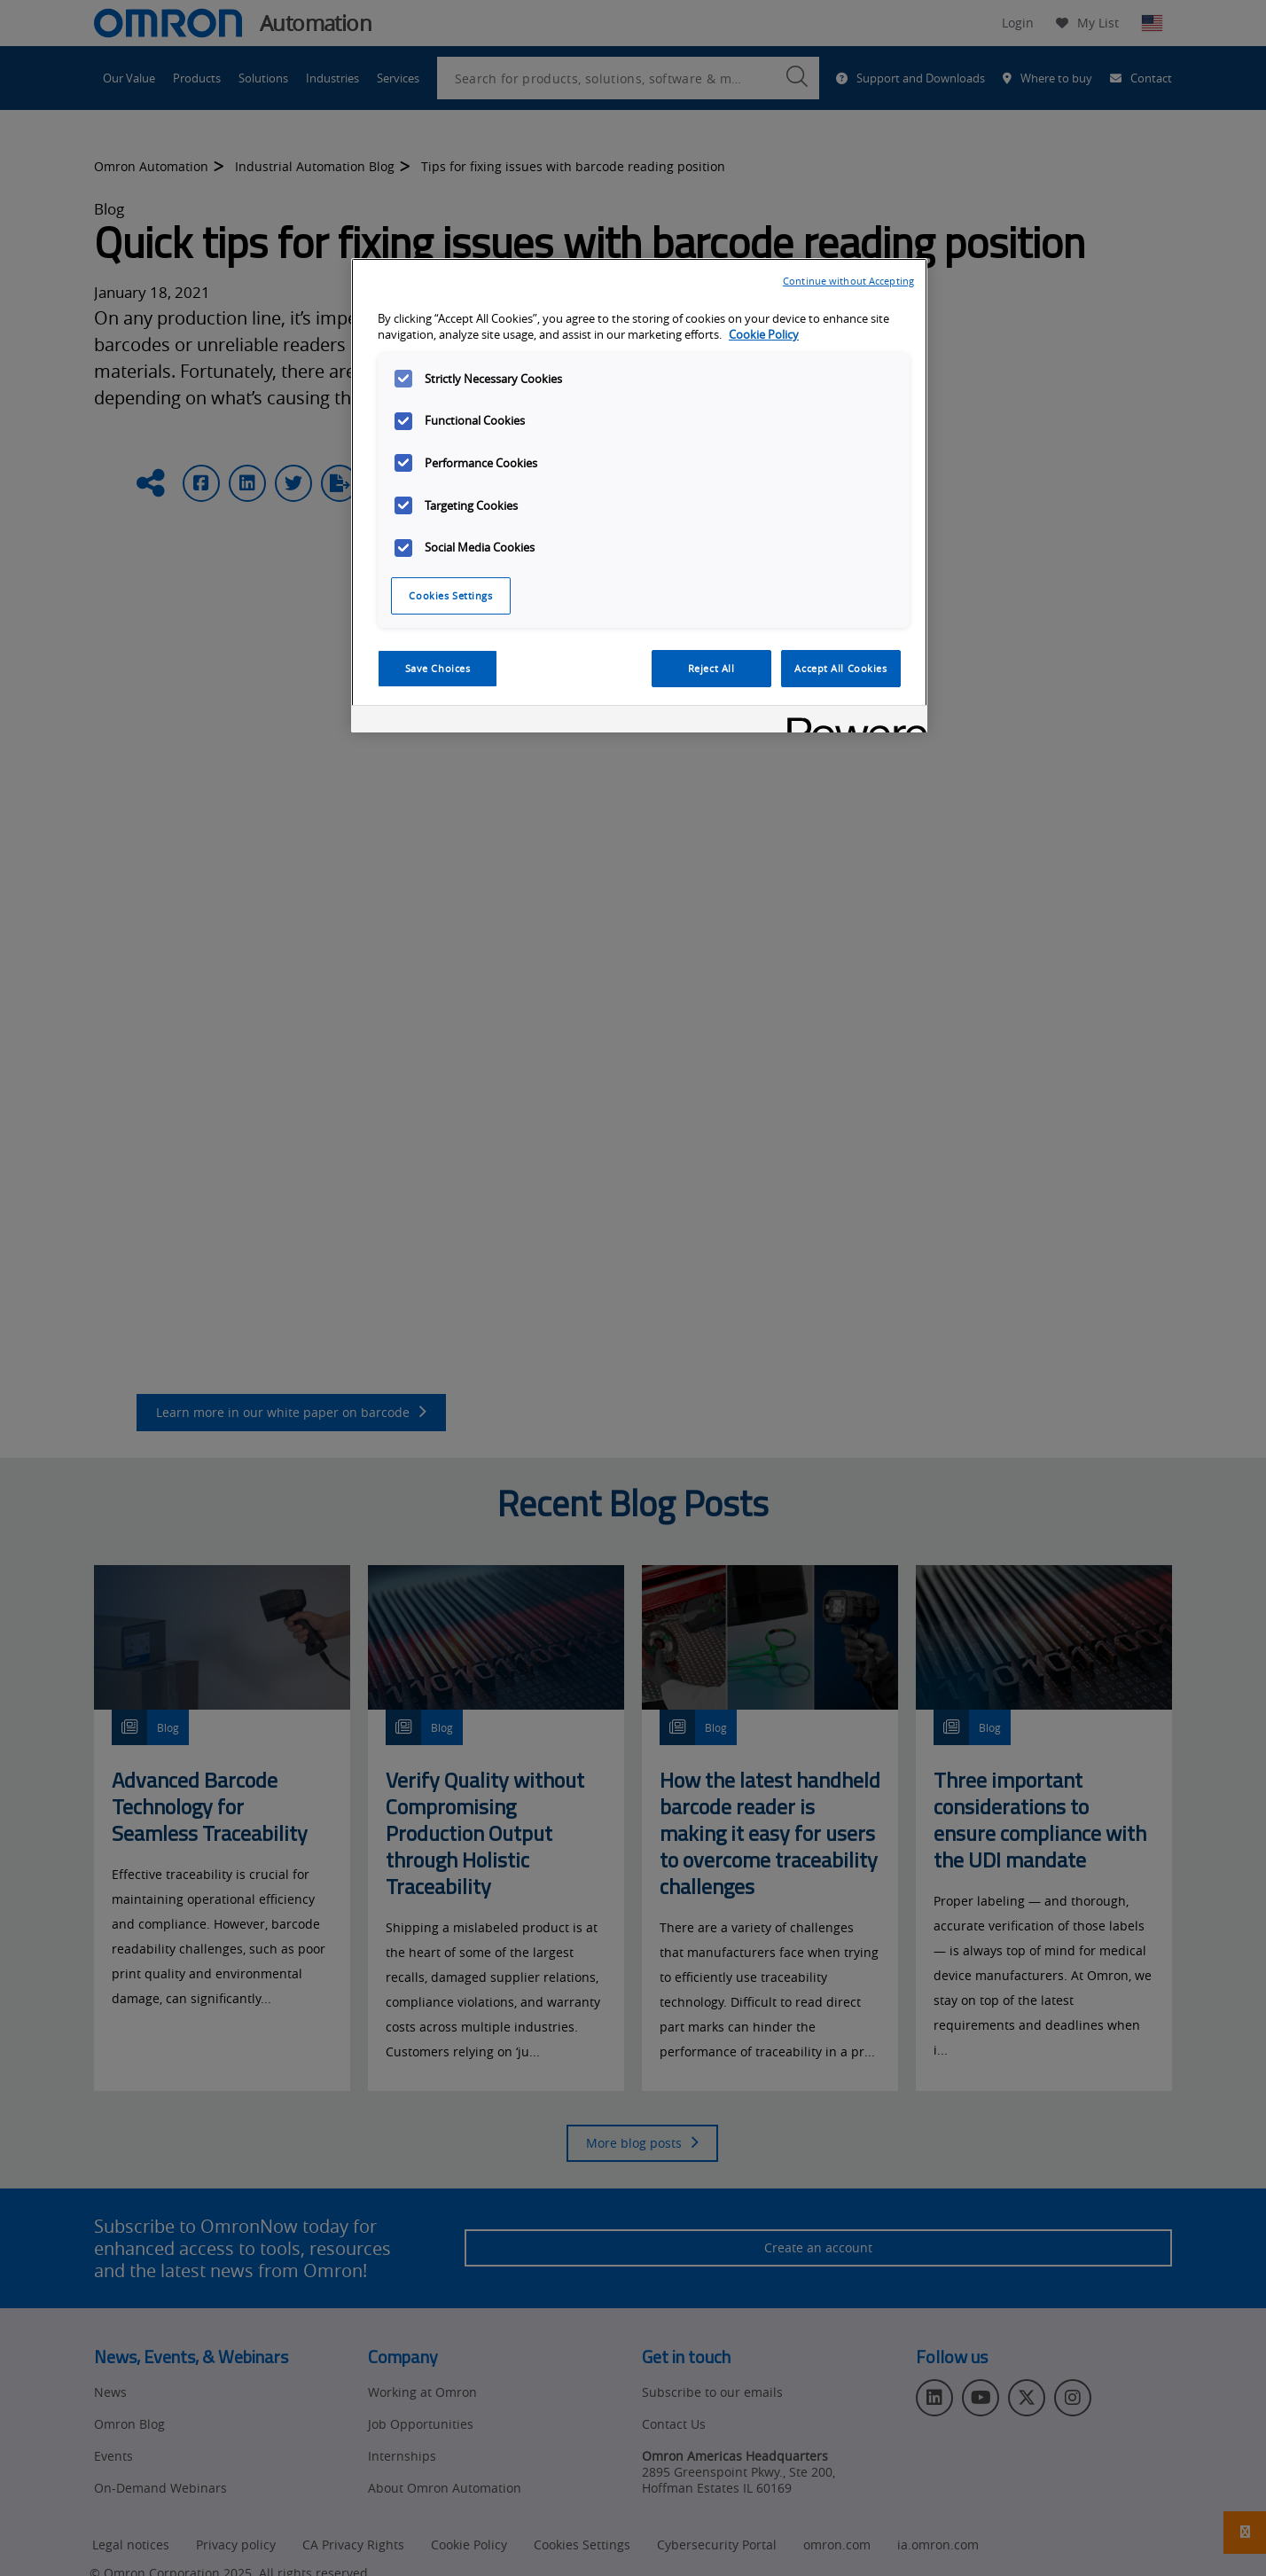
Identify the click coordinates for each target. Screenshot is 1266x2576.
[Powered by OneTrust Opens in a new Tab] (851, 721)
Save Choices (438, 668)
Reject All (711, 668)
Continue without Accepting (848, 280)
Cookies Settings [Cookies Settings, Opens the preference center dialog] (450, 595)
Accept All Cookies (840, 668)
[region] (639, 495)
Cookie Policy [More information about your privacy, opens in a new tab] (764, 334)
